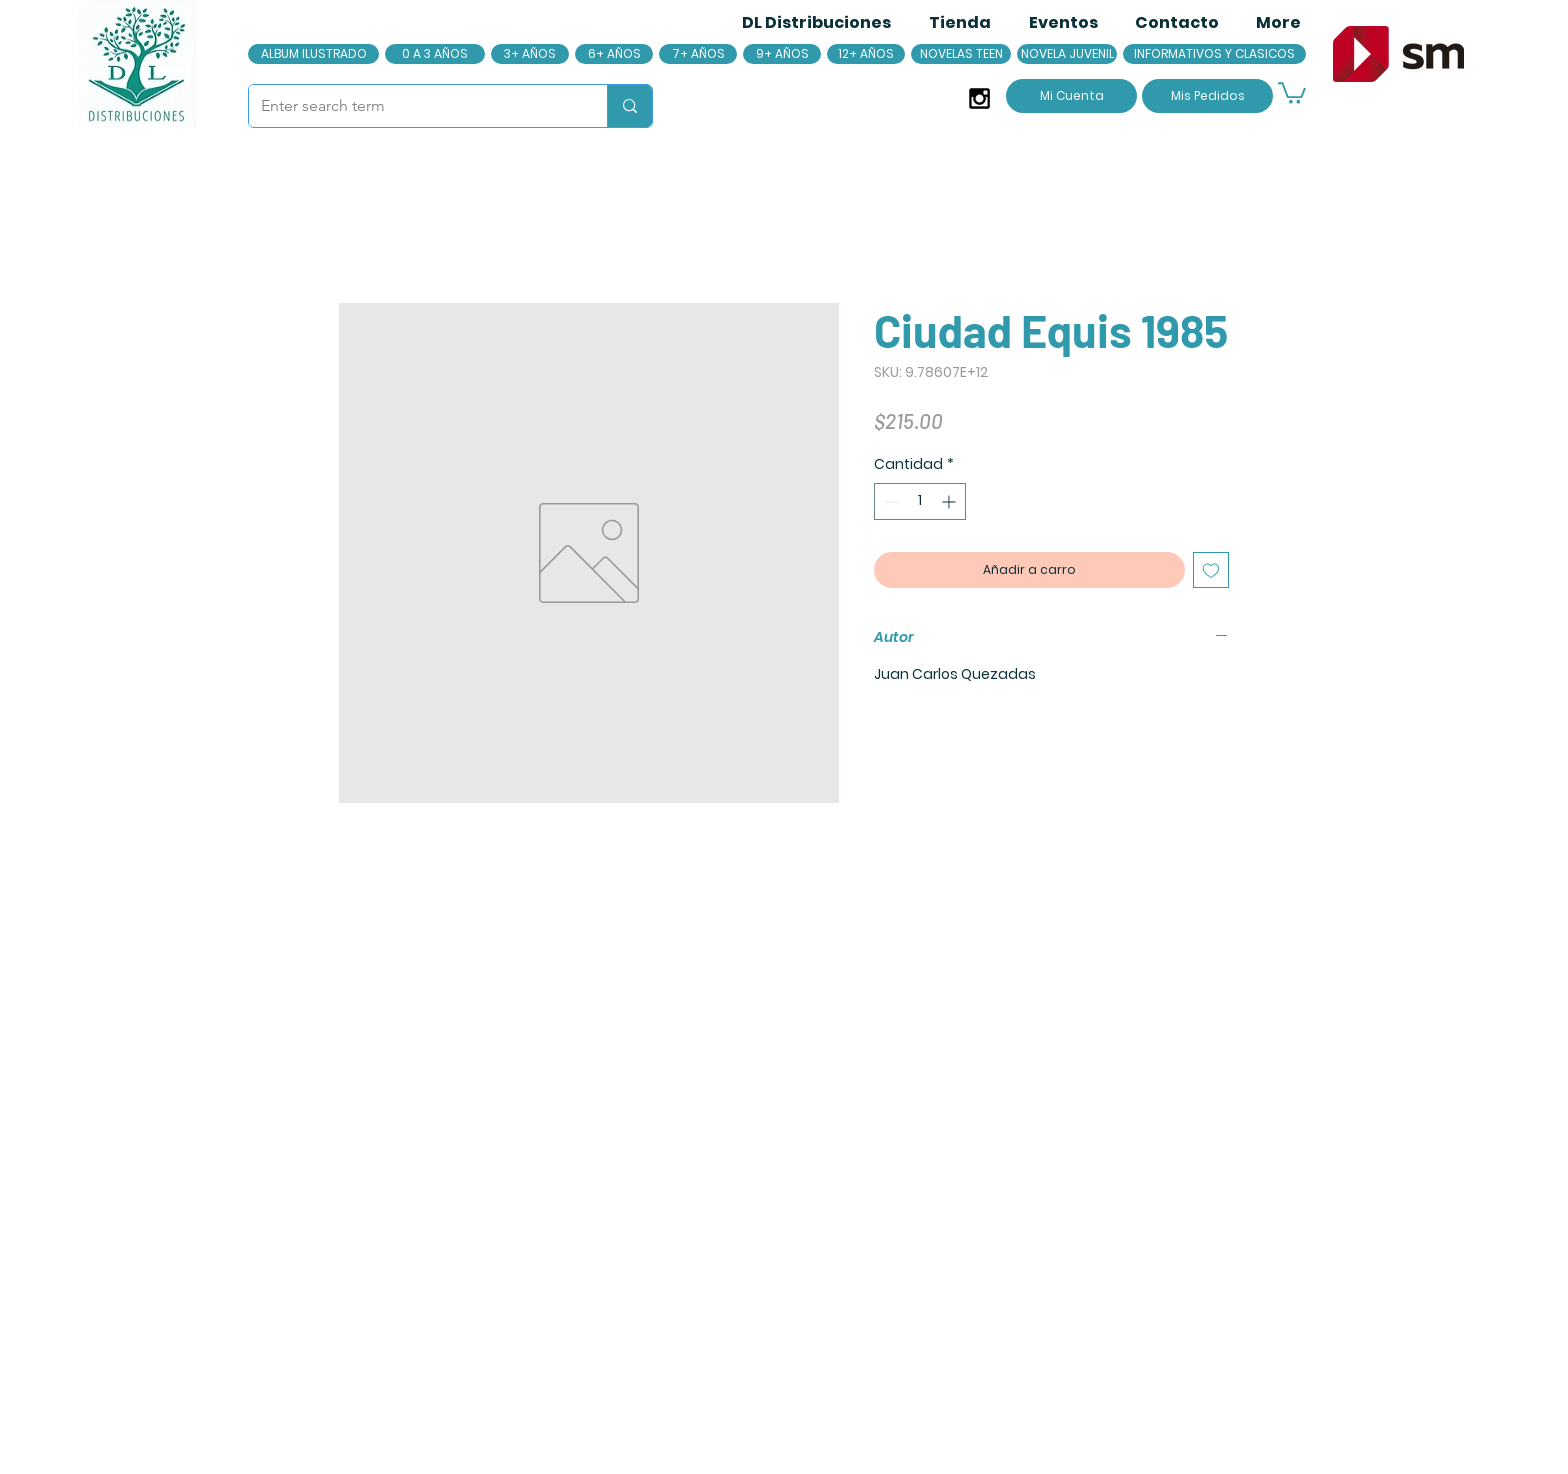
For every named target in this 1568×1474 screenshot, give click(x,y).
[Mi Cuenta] (1071, 96)
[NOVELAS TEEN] (961, 54)
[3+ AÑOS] (530, 54)
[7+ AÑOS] (698, 54)
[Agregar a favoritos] (1211, 570)
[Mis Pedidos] (1207, 96)
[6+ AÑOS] (614, 54)
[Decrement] (889, 501)
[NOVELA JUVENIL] (1067, 54)
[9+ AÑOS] (782, 54)
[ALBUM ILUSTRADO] (313, 54)
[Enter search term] (413, 106)
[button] (1292, 92)
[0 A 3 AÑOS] (435, 54)
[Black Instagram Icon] (979, 98)
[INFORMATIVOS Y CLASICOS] (1214, 54)
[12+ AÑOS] (866, 54)
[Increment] (950, 501)
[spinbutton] (920, 501)
